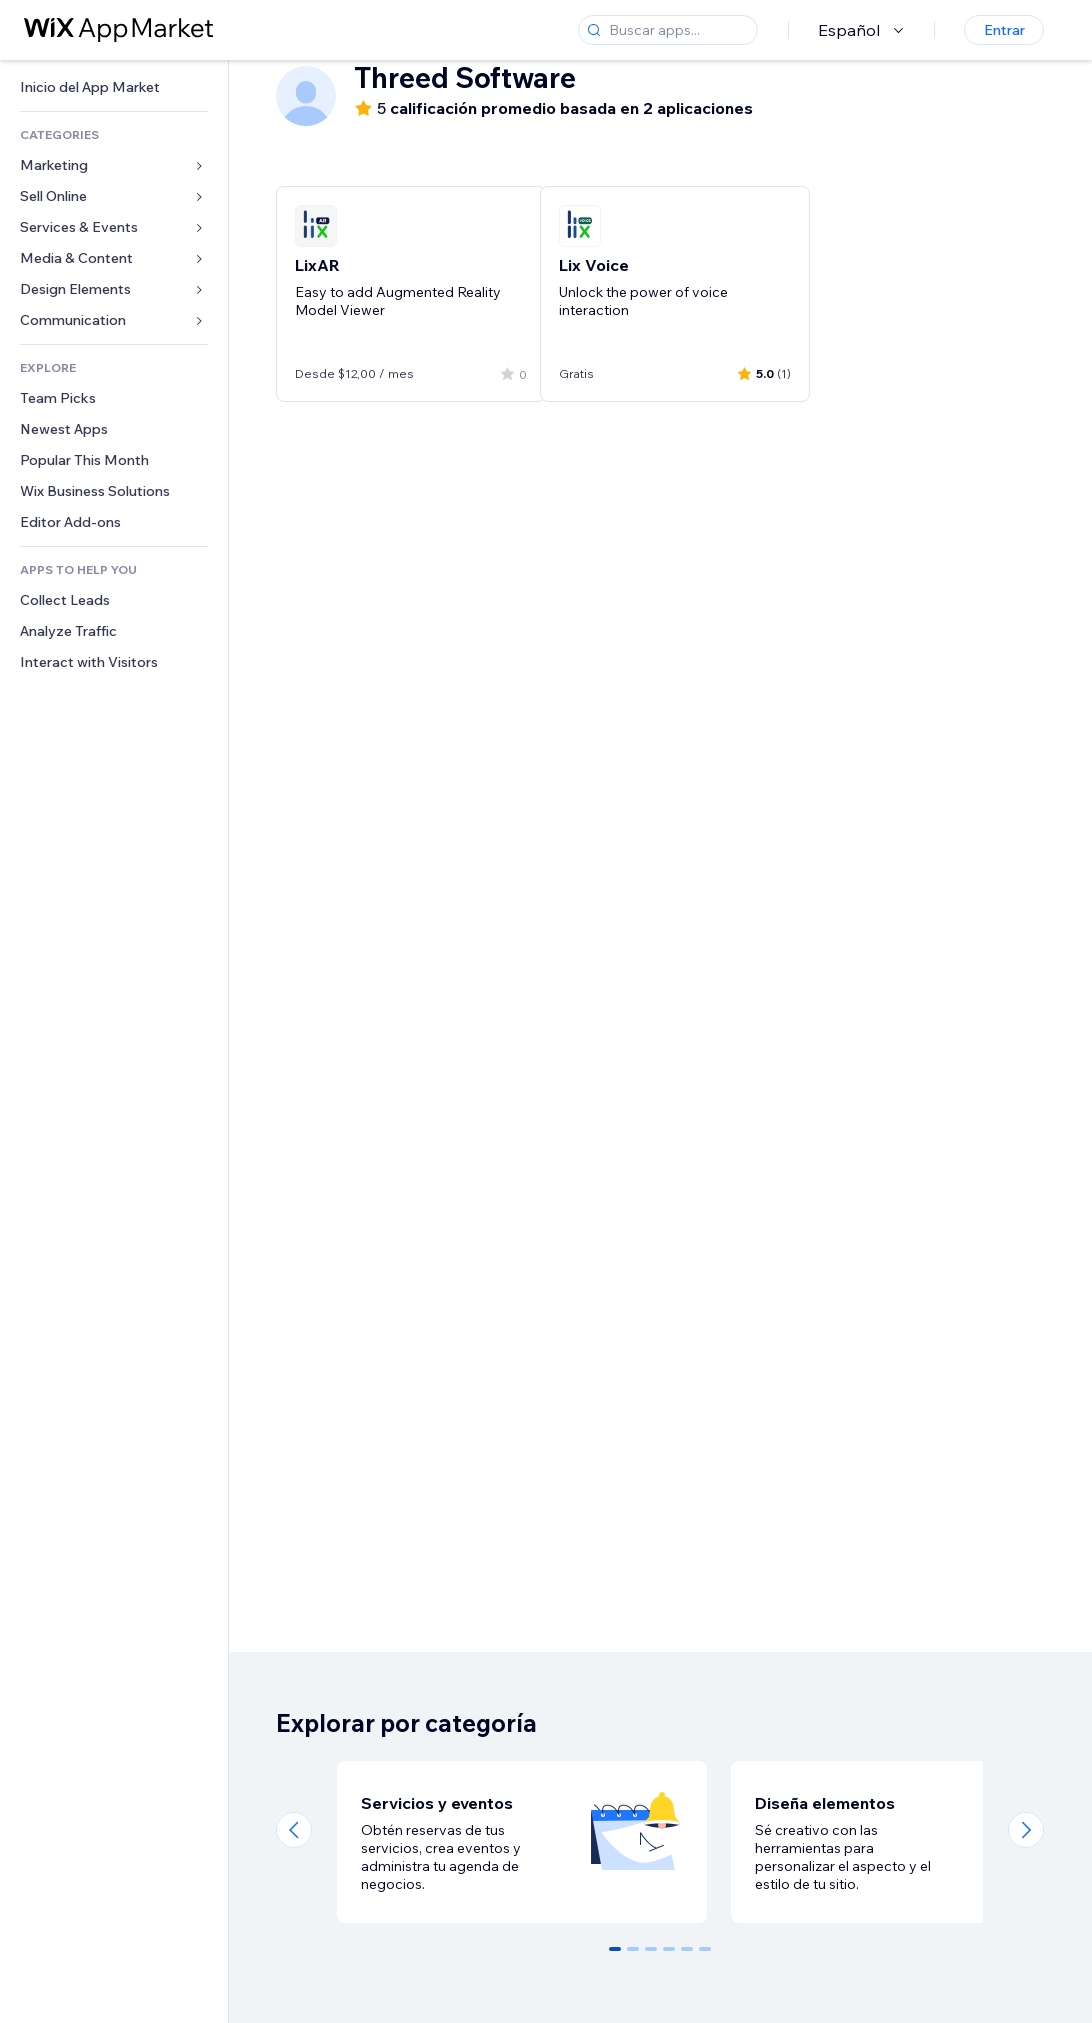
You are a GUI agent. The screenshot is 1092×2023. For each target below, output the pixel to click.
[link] (114, 87)
